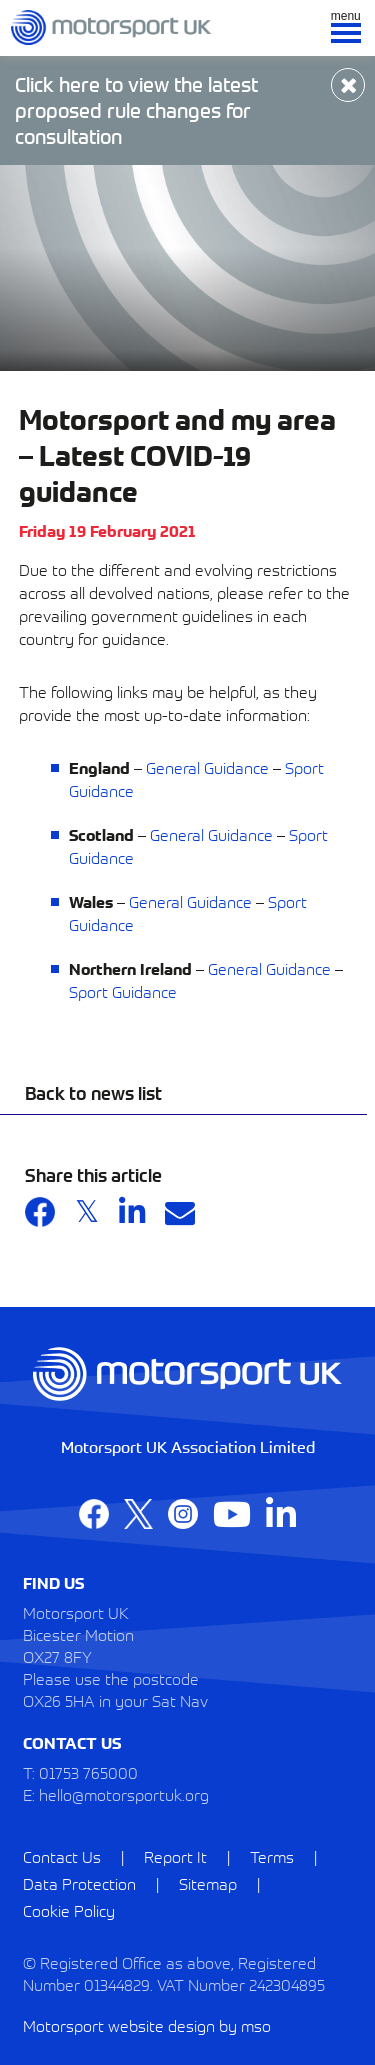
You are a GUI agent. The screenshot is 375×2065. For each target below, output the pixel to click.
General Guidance (207, 767)
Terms (272, 1856)
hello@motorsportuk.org (124, 1794)
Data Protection (79, 1883)
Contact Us (62, 1856)
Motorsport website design (119, 2025)
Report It (175, 1856)
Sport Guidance (123, 991)
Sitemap (208, 1883)
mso (256, 2025)
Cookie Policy (69, 1910)
